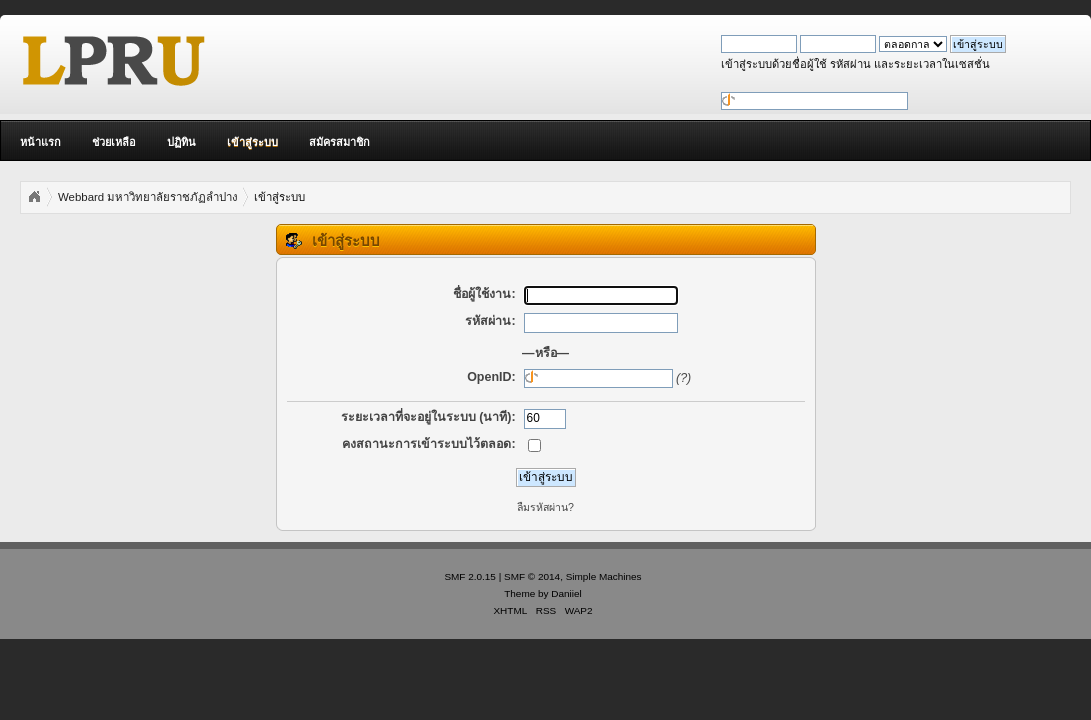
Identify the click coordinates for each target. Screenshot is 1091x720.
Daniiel (566, 593)
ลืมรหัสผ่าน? (545, 507)
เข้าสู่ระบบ (252, 142)
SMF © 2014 (532, 576)
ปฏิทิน (181, 142)
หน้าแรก (40, 142)
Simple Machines (604, 576)
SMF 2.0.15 (470, 576)
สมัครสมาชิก (339, 142)
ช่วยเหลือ (114, 142)
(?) (683, 378)
